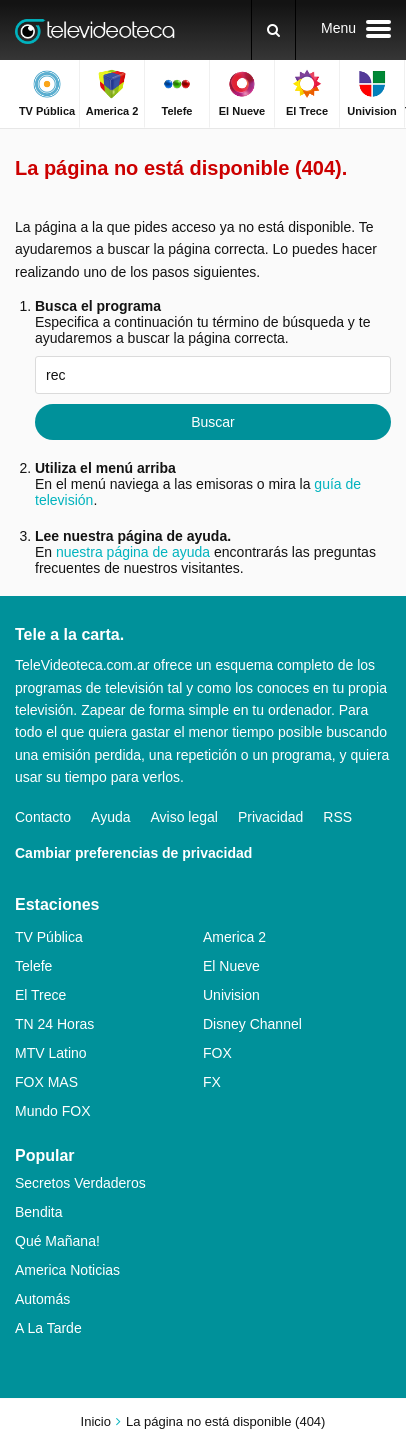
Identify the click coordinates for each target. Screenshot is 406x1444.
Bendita (38, 1212)
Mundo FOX (52, 1111)
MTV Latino (51, 1053)
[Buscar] (273, 30)
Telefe (33, 966)
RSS (337, 817)
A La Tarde (48, 1328)
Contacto (43, 817)
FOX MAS (46, 1082)
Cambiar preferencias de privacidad (133, 853)
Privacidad (270, 817)
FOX (217, 1053)
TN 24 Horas (54, 1024)
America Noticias (67, 1270)
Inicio (96, 1421)
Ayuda (110, 817)
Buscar (213, 422)
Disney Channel (252, 1024)
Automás (42, 1299)
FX (212, 1082)
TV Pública (49, 937)
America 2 (234, 937)
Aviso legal (184, 817)
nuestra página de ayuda (133, 552)
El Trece (40, 995)
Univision (231, 995)
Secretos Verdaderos (80, 1183)
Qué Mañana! (57, 1241)
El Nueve (231, 966)
